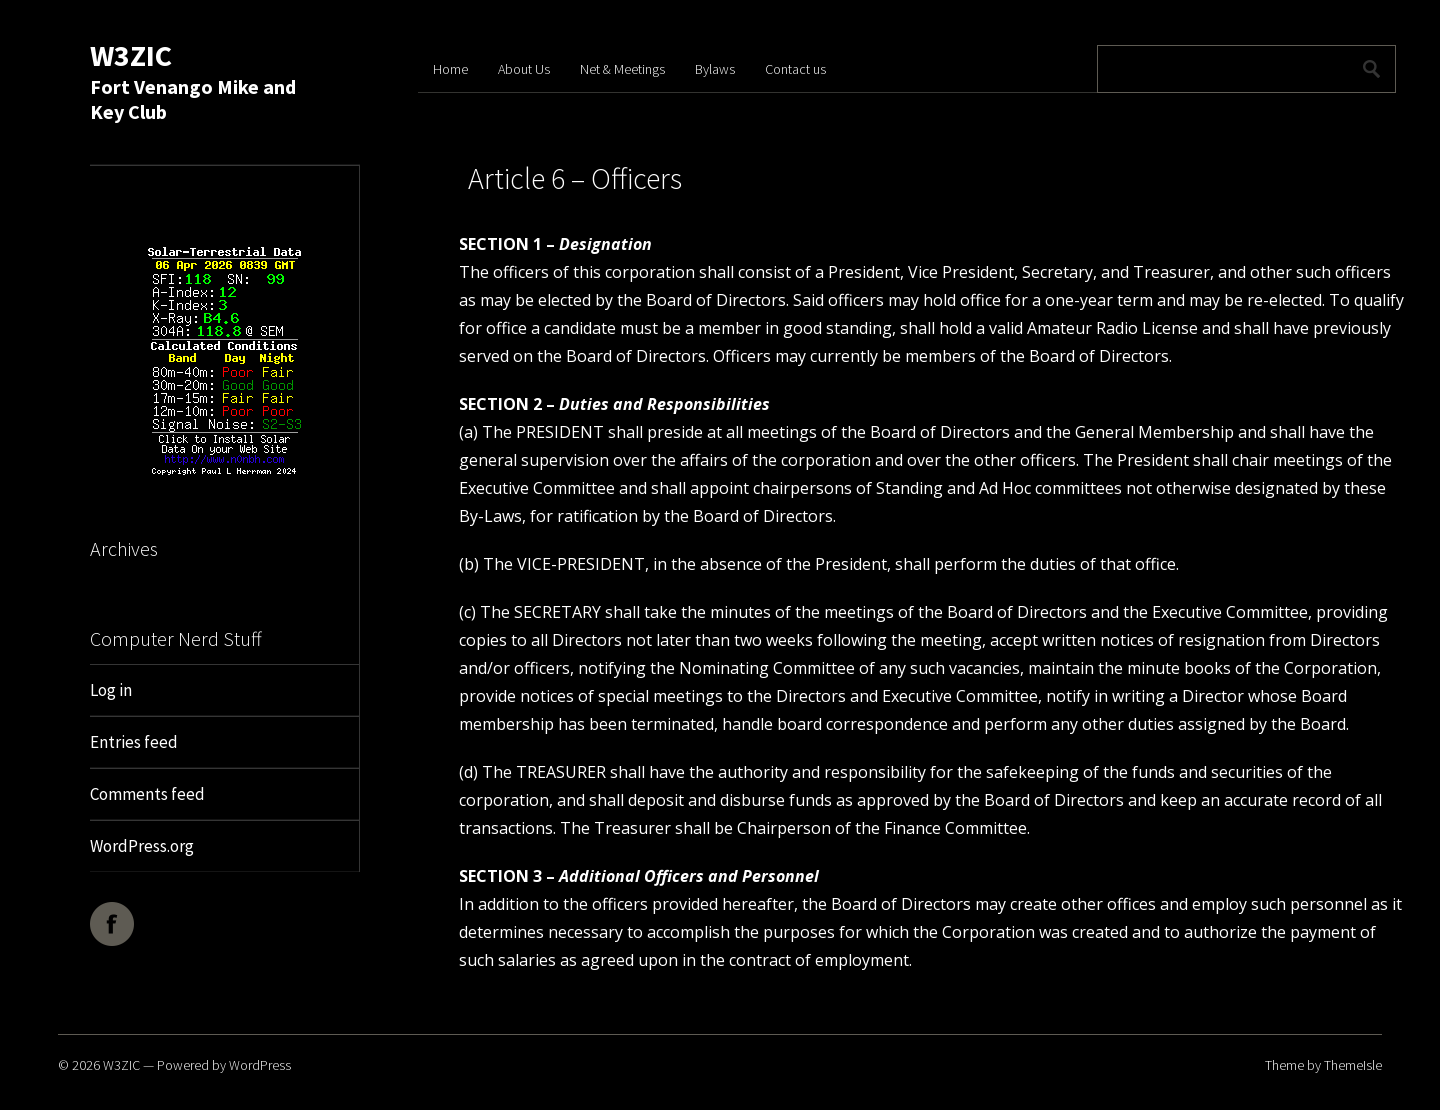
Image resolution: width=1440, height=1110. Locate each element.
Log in (111, 690)
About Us (524, 69)
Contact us (795, 69)
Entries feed (134, 742)
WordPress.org (142, 846)
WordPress (260, 1065)
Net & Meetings (622, 69)
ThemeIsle (1353, 1065)
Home (450, 69)
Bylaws (715, 69)
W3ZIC (131, 55)
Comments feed (147, 794)
